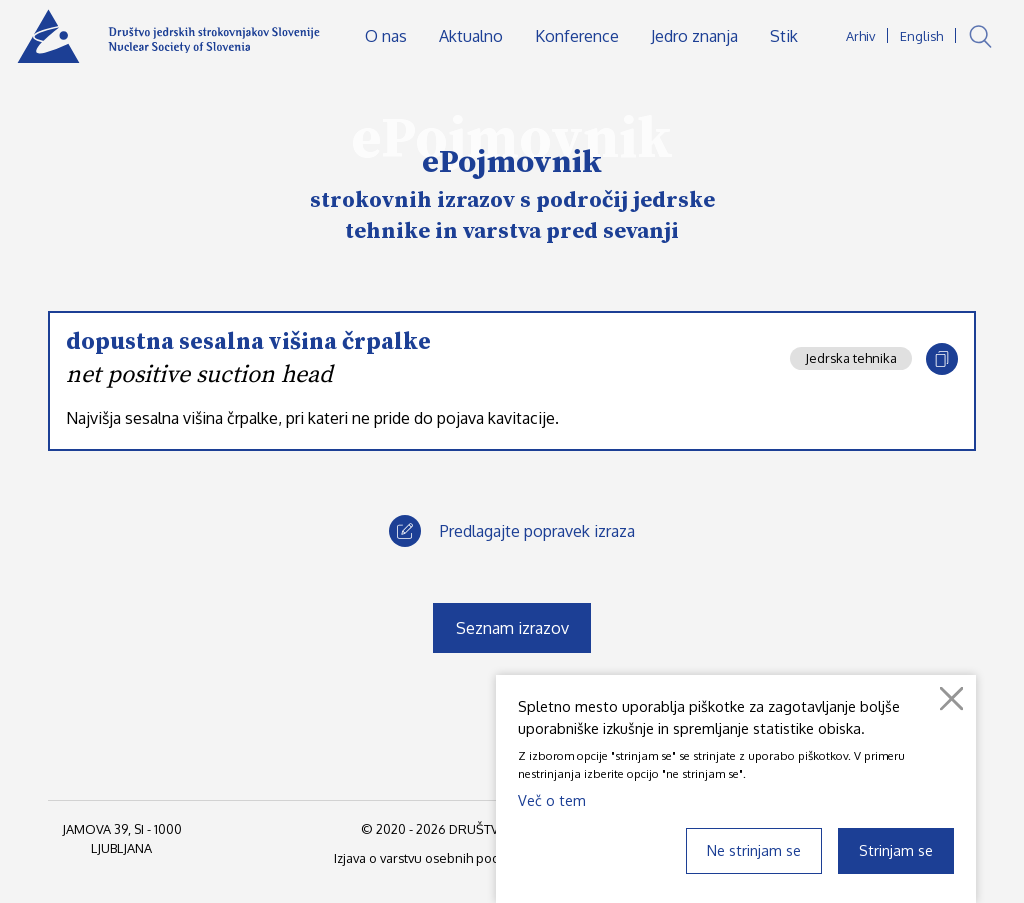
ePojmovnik (512, 163)
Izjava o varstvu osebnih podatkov (433, 858)
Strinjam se (896, 850)
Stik (784, 36)
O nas (386, 36)
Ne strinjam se (754, 850)
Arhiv (860, 36)
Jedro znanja (694, 36)
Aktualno (471, 36)
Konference (577, 36)
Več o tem (552, 800)
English (921, 36)
